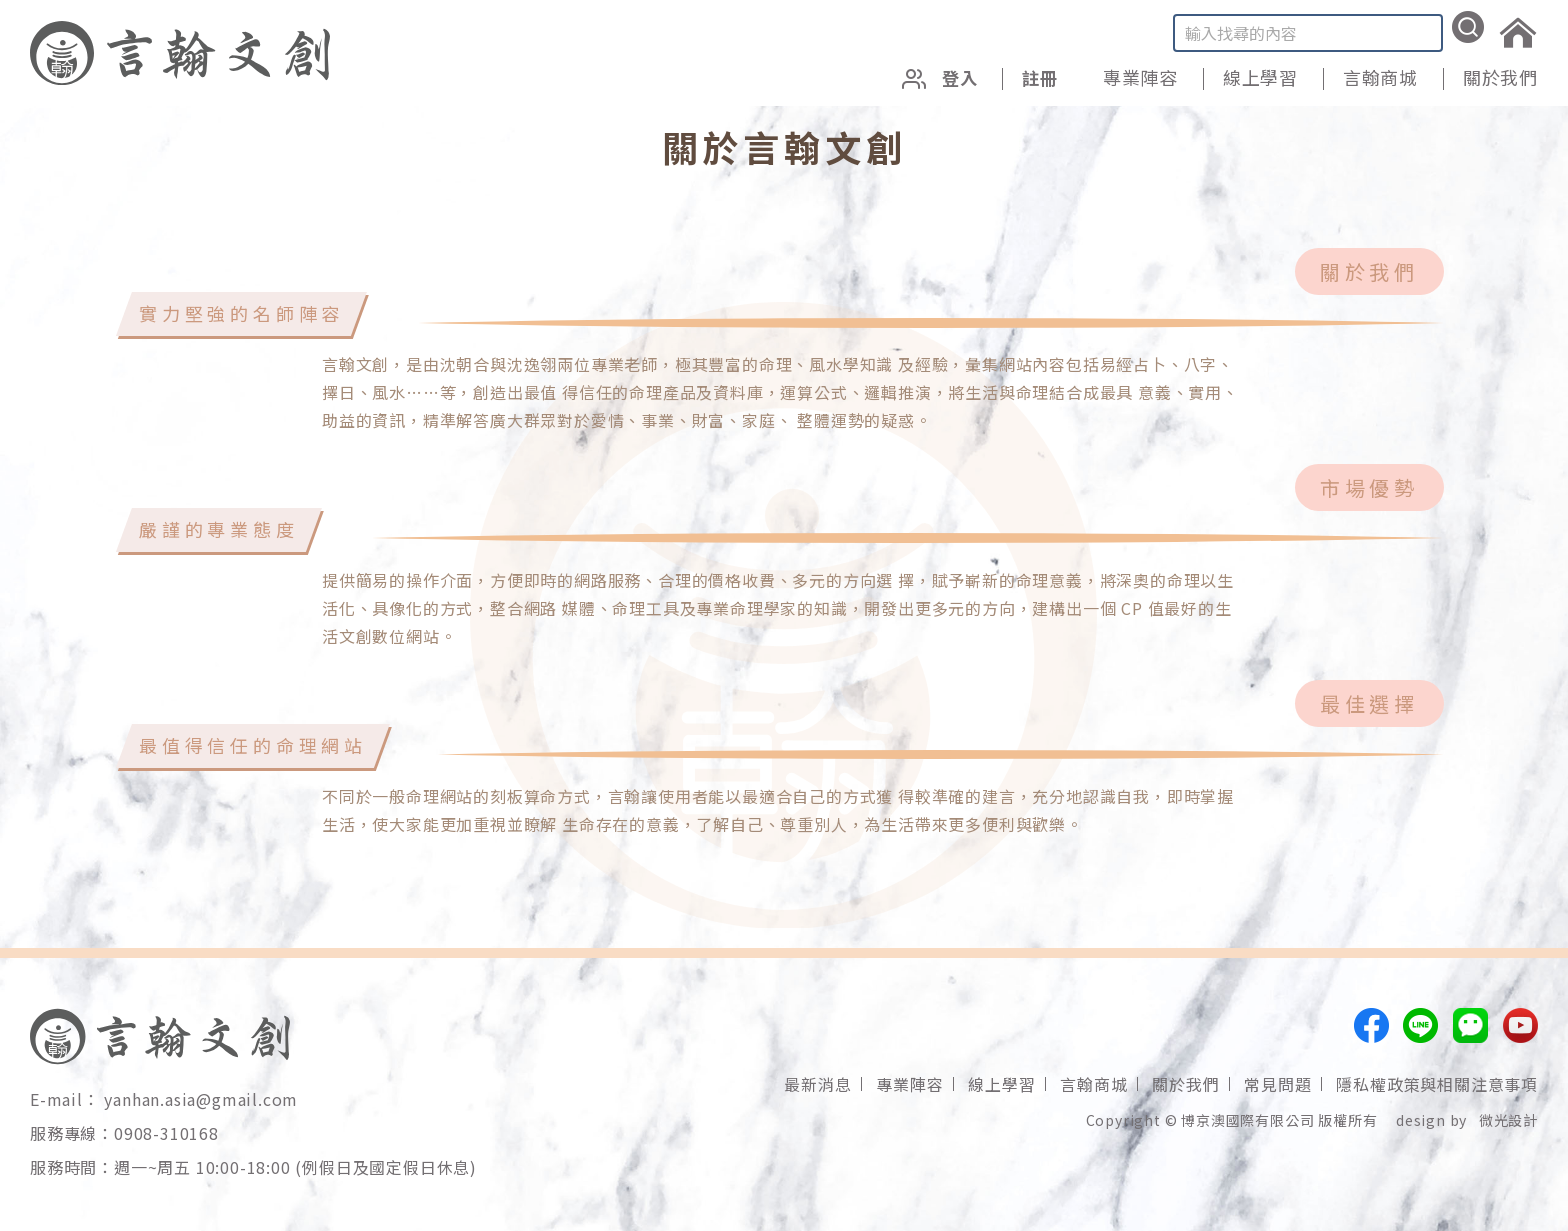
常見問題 (1277, 1084)
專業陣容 (1140, 77)
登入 (936, 77)
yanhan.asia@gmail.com (201, 1099)
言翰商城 (1380, 77)
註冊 (1039, 77)
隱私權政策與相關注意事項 (1437, 1084)
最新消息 (817, 1084)
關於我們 (1500, 77)
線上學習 (1260, 77)
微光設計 (1508, 1120)
